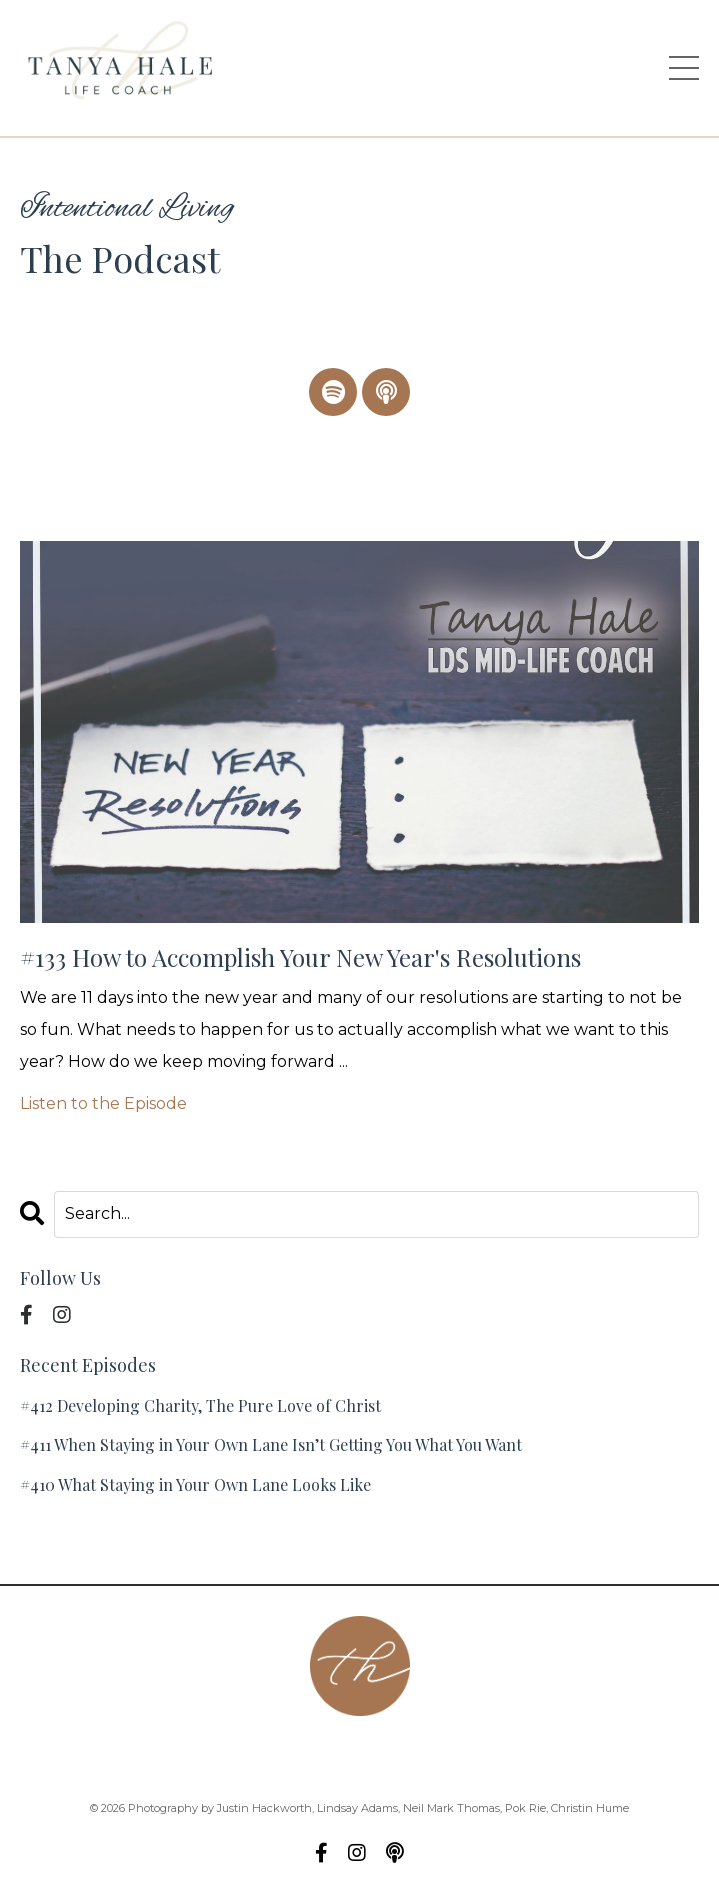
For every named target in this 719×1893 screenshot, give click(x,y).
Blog (564, 1754)
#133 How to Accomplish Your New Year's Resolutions (300, 957)
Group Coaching (455, 1754)
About (162, 1754)
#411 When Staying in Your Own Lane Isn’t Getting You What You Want (271, 1444)
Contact (244, 1754)
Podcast (332, 1754)
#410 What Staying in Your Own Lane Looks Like (195, 1484)
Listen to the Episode (103, 1103)
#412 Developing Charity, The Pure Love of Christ (200, 1405)
